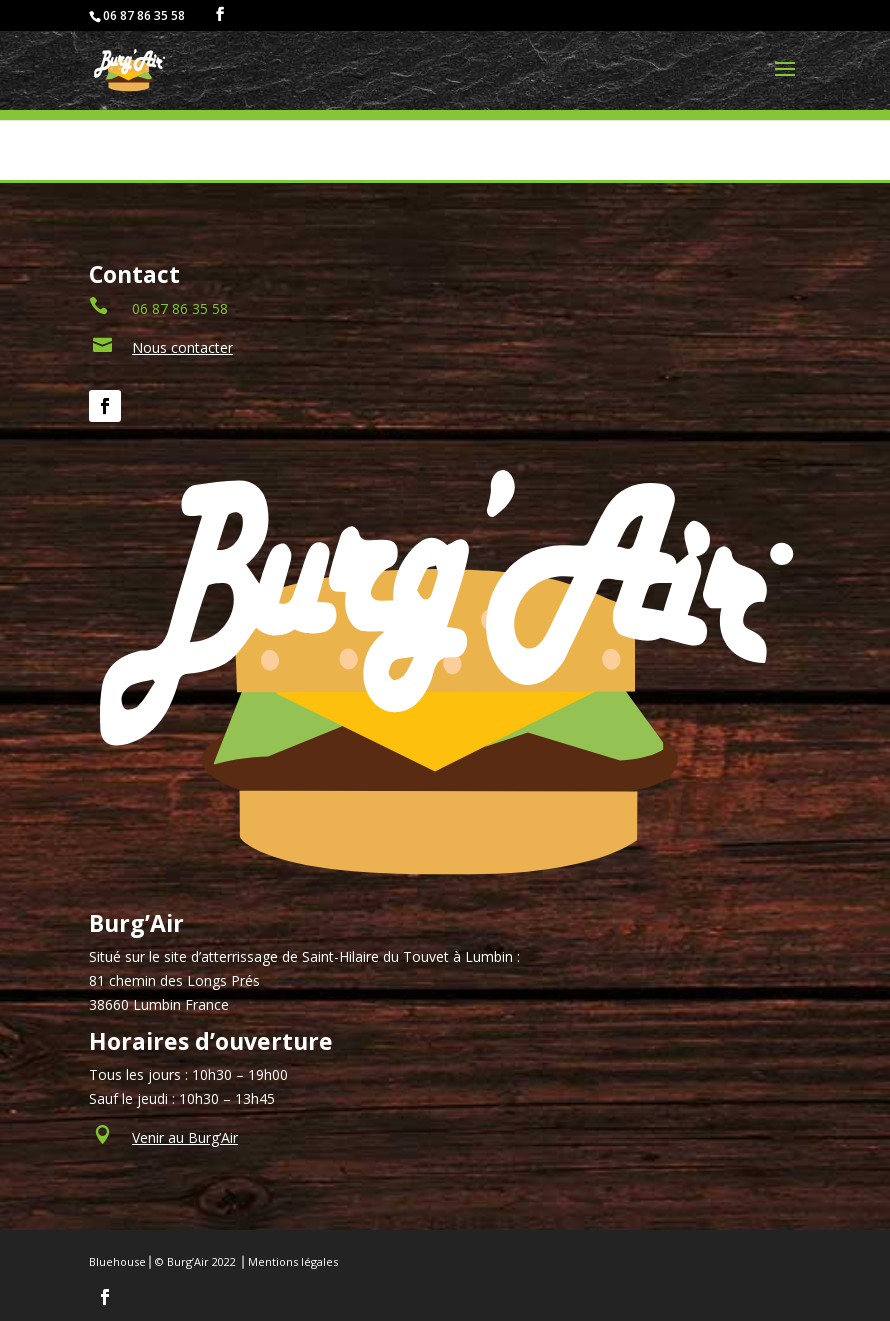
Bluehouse (117, 1261)
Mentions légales (293, 1261)
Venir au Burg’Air (185, 1137)
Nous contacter (182, 347)
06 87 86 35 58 (180, 308)
